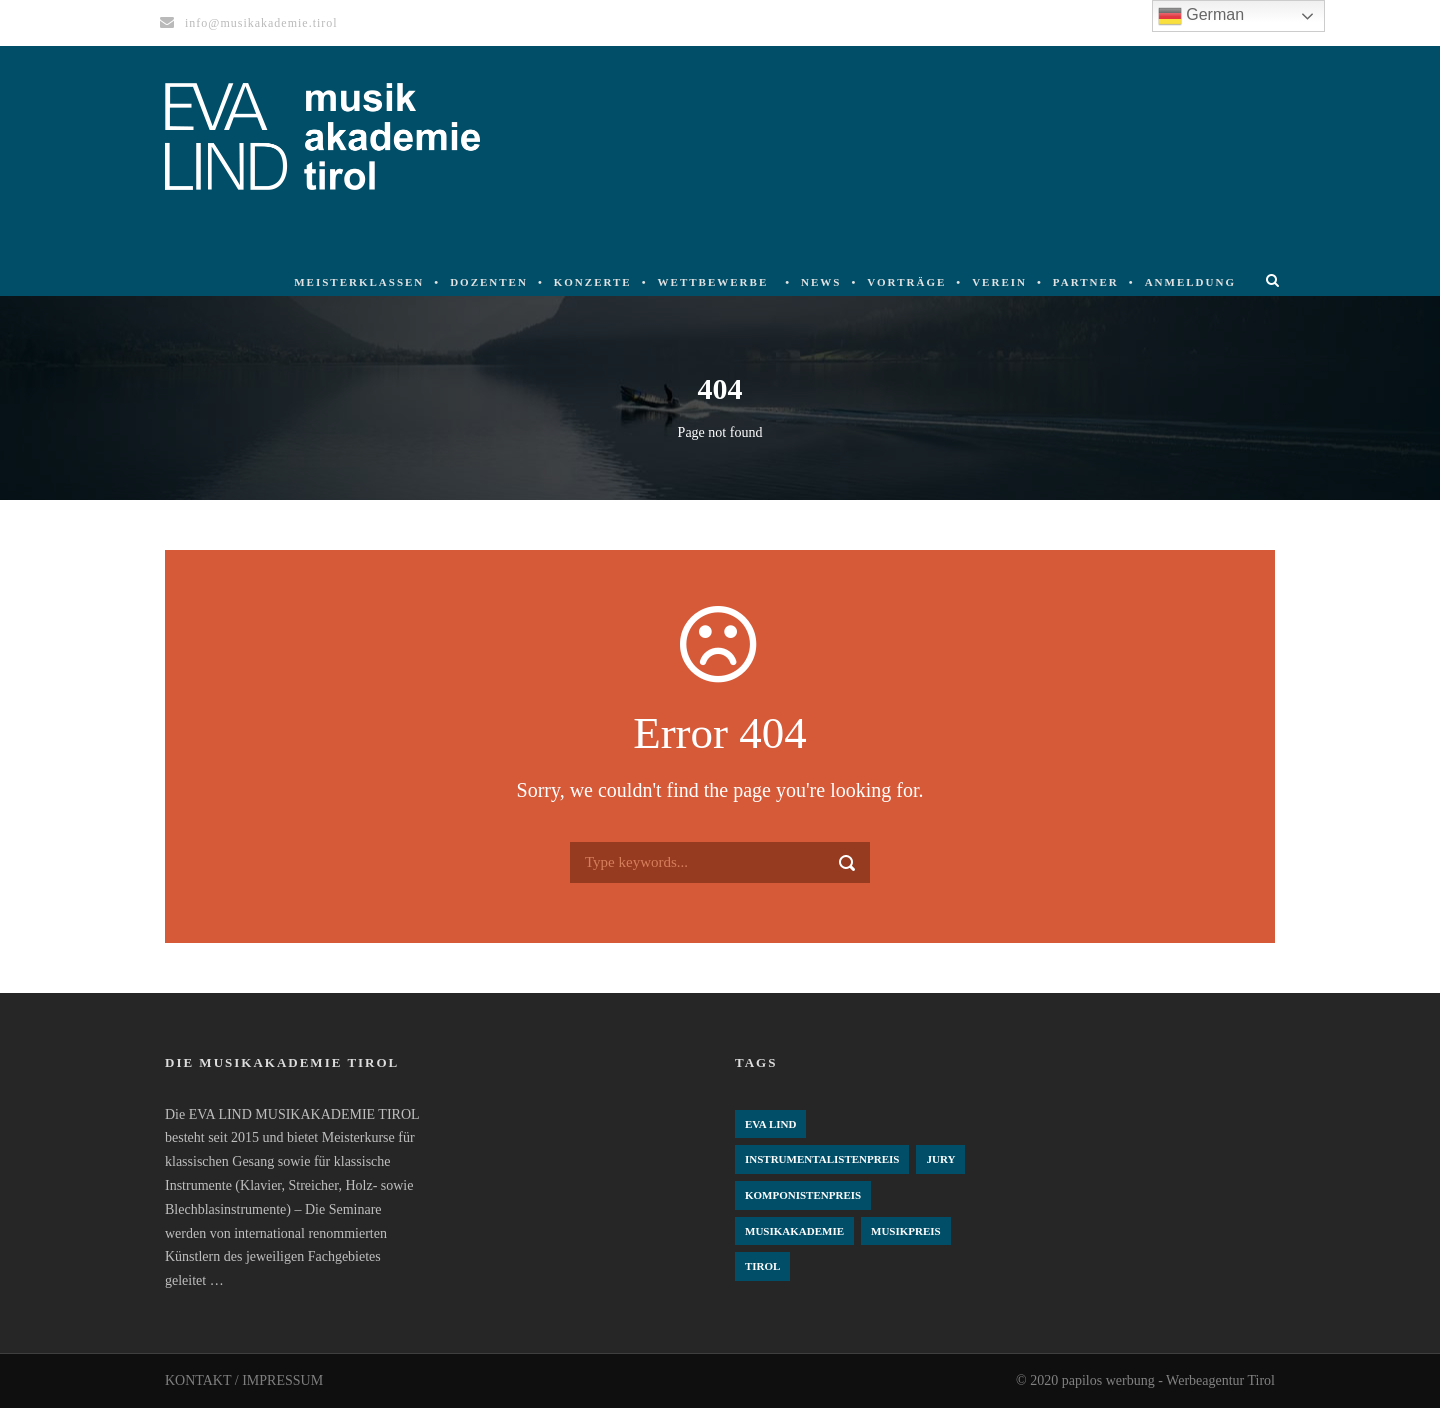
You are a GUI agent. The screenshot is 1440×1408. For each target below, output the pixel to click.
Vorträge (906, 282)
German (1201, 16)
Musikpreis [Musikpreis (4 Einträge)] (906, 1231)
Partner (1086, 282)
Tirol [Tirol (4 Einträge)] (762, 1266)
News (821, 282)
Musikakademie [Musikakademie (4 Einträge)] (794, 1231)
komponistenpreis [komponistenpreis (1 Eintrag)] (803, 1195)
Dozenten (489, 282)
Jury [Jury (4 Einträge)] (940, 1159)
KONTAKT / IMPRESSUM (244, 1380)
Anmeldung (1190, 282)
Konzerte (593, 282)
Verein (999, 282)
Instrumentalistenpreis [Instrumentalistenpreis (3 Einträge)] (822, 1159)
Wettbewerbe (713, 282)
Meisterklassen (359, 282)
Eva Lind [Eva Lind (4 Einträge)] (770, 1124)
